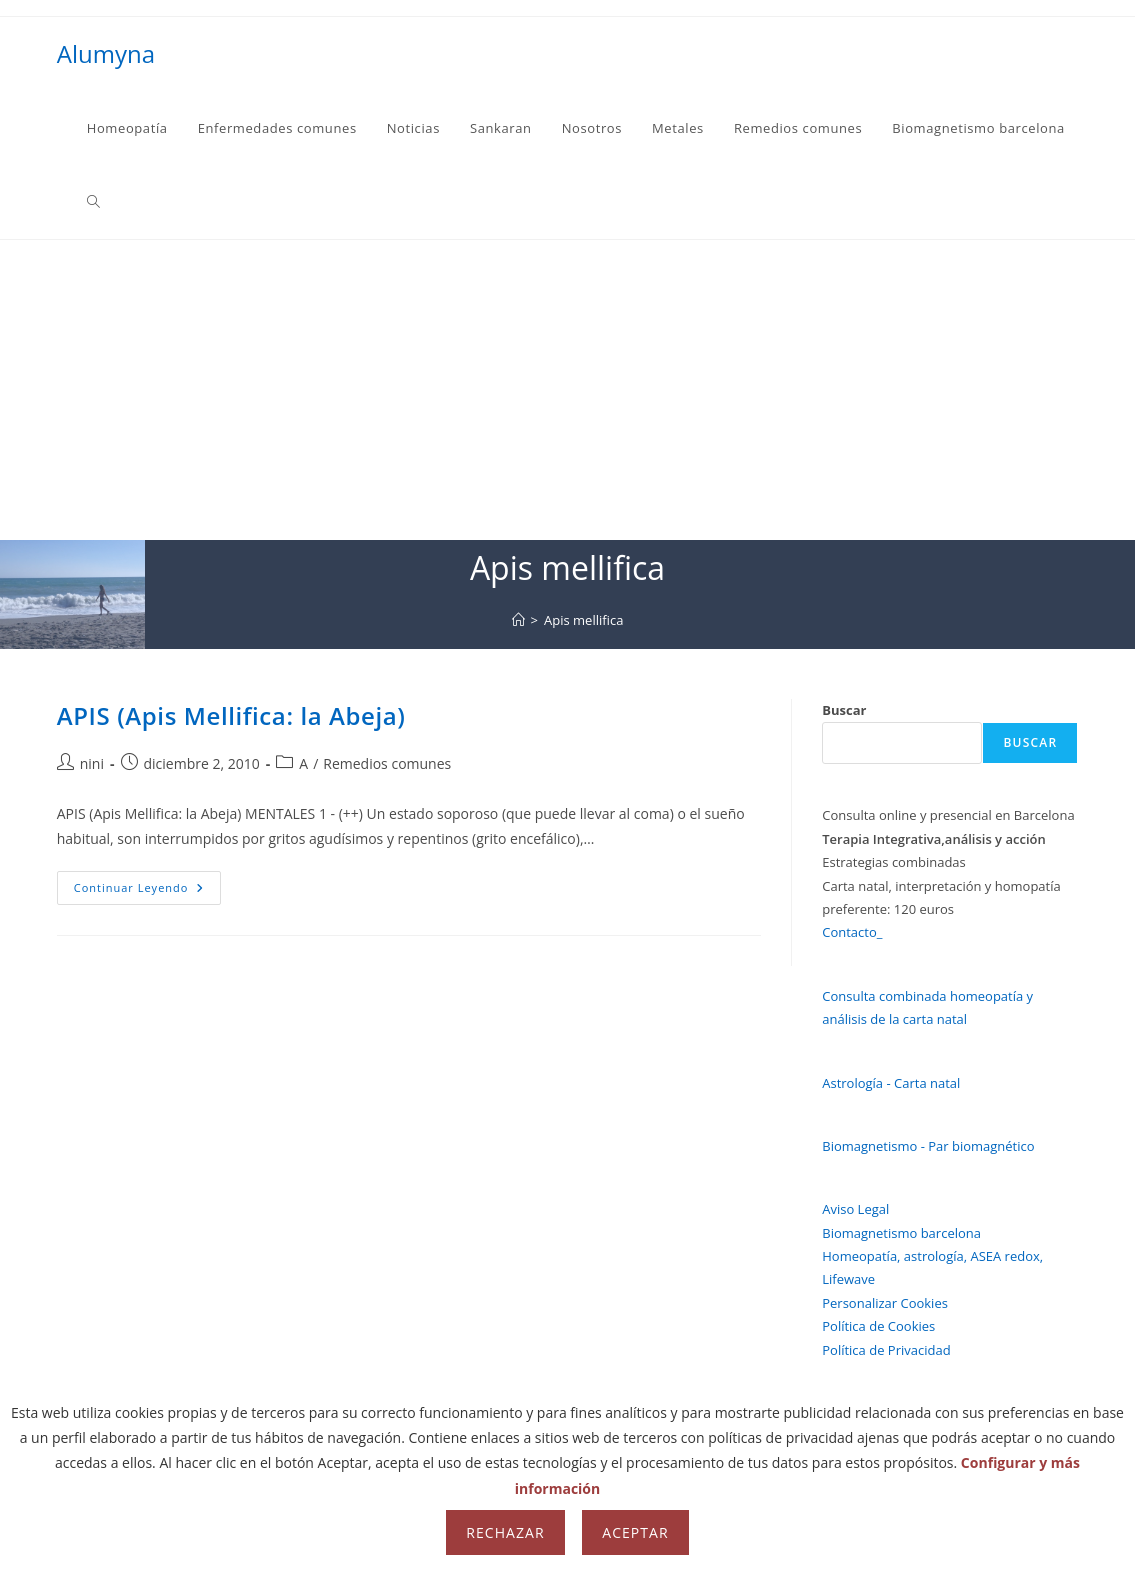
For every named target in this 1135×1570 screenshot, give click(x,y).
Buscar (844, 710)
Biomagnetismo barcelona (901, 1233)
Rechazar (505, 1532)
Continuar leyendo (148, 891)
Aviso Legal (855, 1209)
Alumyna (106, 53)
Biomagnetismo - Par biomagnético (928, 1146)
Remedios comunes (387, 763)
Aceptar (635, 1532)
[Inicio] (518, 620)
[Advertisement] (567, 390)
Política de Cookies (878, 1326)
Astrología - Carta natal (891, 1083)
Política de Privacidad (886, 1350)
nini (92, 763)
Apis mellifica (583, 620)
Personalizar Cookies (885, 1303)
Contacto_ (852, 932)
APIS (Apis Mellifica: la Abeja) (231, 715)
